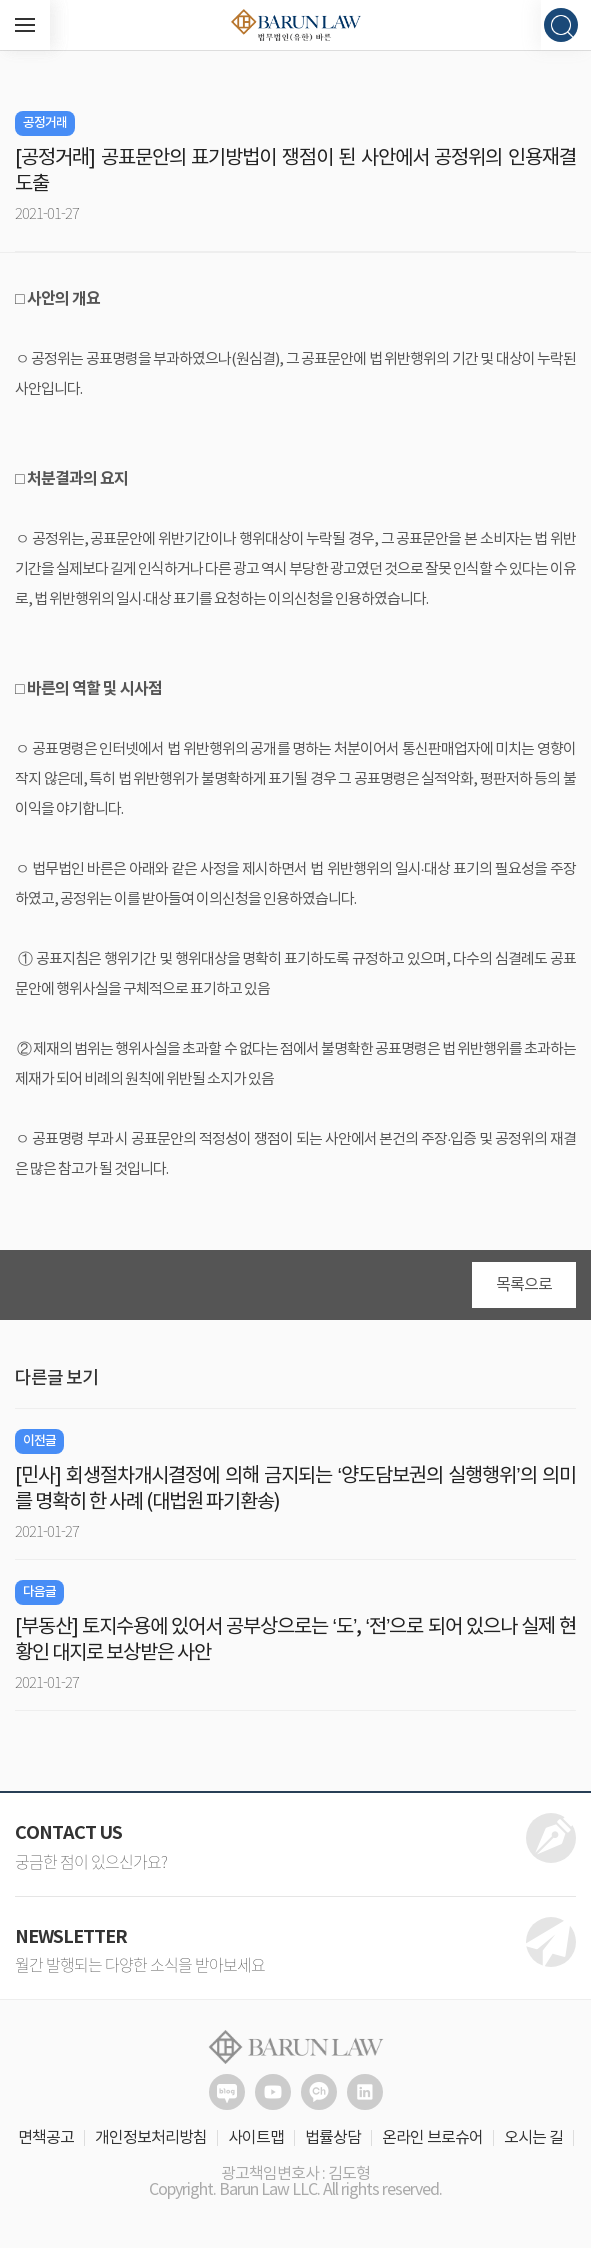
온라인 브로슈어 (432, 2138)
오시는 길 (533, 2138)
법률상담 (333, 2138)
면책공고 (46, 2138)
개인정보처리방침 (151, 2138)
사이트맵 (256, 2138)
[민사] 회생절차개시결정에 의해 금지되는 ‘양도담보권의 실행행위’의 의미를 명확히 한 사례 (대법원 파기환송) (295, 1489)
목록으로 (524, 1285)
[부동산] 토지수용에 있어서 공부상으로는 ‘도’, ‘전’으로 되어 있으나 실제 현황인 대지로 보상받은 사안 (295, 1640)
